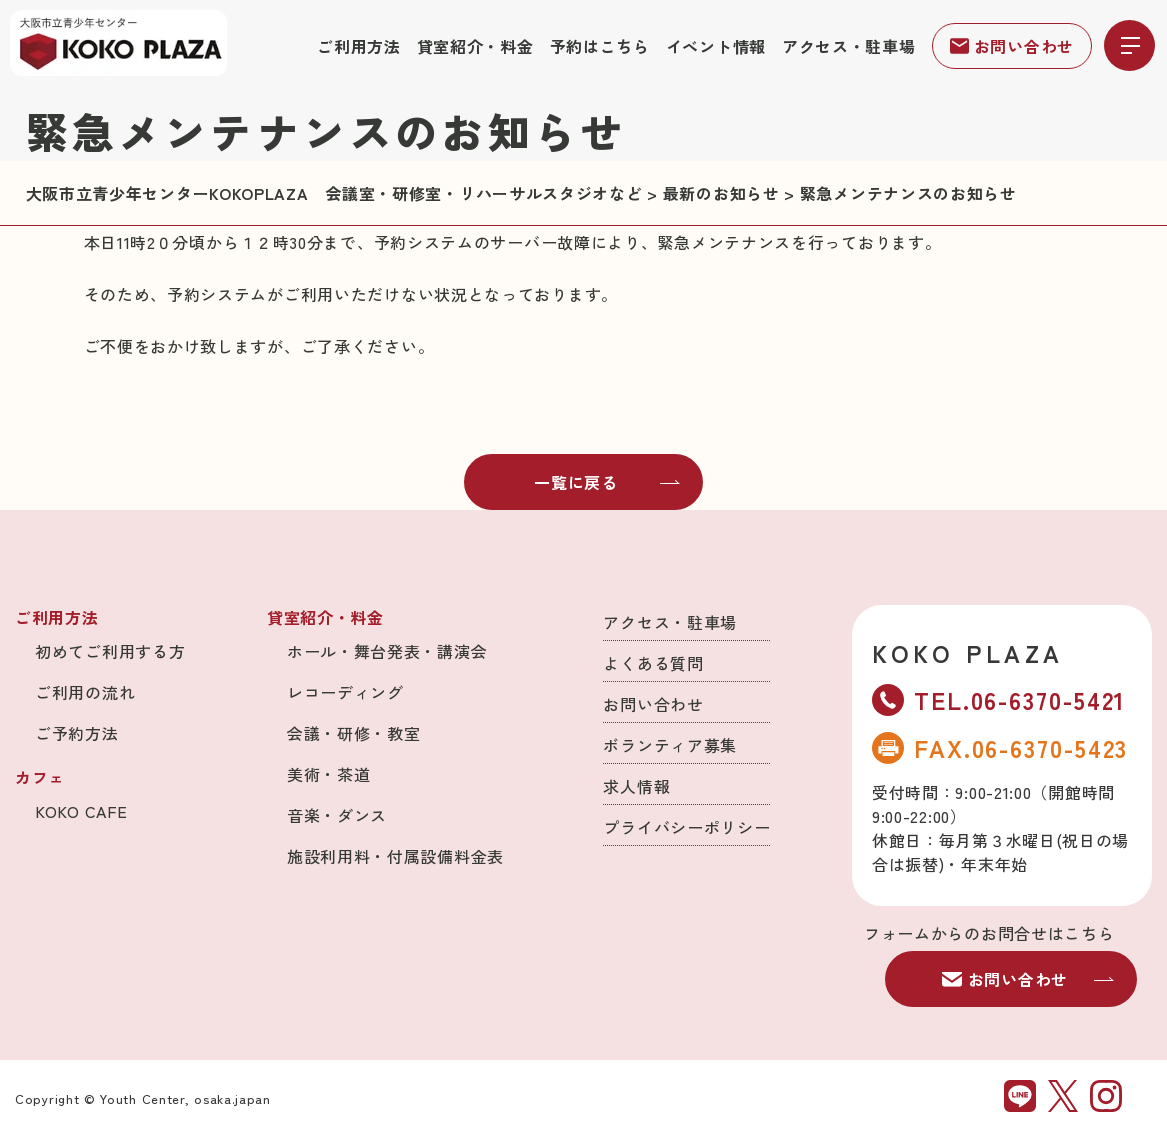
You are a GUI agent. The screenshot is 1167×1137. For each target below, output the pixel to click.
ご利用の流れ (85, 692)
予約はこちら (600, 46)
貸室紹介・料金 (475, 46)
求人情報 (636, 786)
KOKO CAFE (81, 811)
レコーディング (345, 692)
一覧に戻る (607, 482)
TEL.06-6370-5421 (999, 699)
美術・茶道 (329, 774)
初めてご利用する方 (110, 651)
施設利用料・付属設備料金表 (395, 856)
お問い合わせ (1012, 46)
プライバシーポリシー (686, 827)
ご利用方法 (359, 46)
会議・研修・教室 (354, 733)
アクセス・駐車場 (849, 46)
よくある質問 (653, 663)
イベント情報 (716, 46)
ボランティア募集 (670, 745)
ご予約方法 (77, 733)
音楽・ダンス (337, 815)
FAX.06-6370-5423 (1000, 747)
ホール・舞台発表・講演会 (387, 651)
